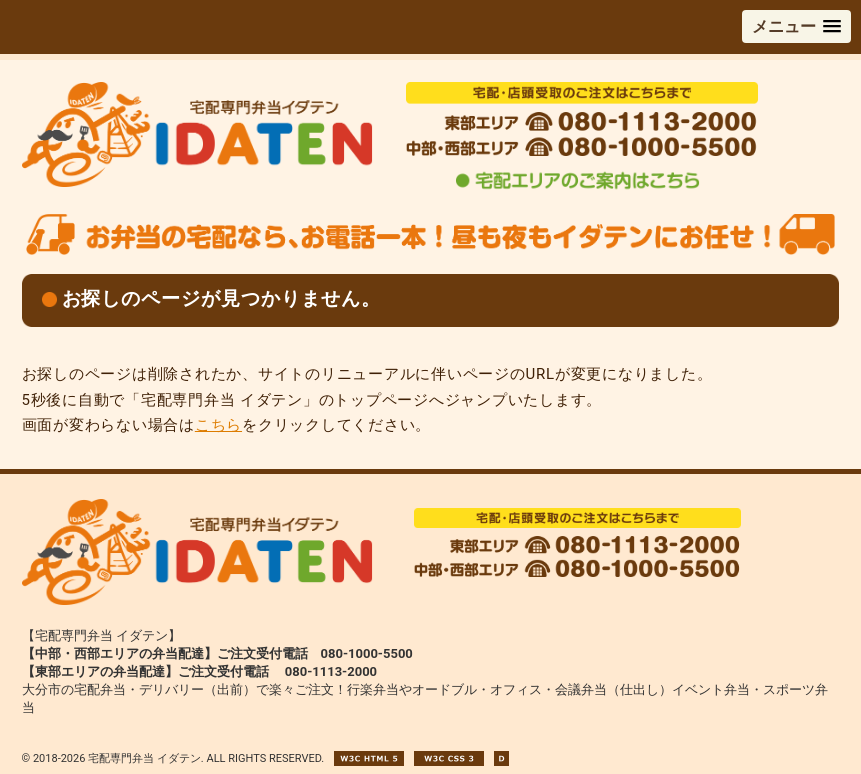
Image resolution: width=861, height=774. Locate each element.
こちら (218, 425)
